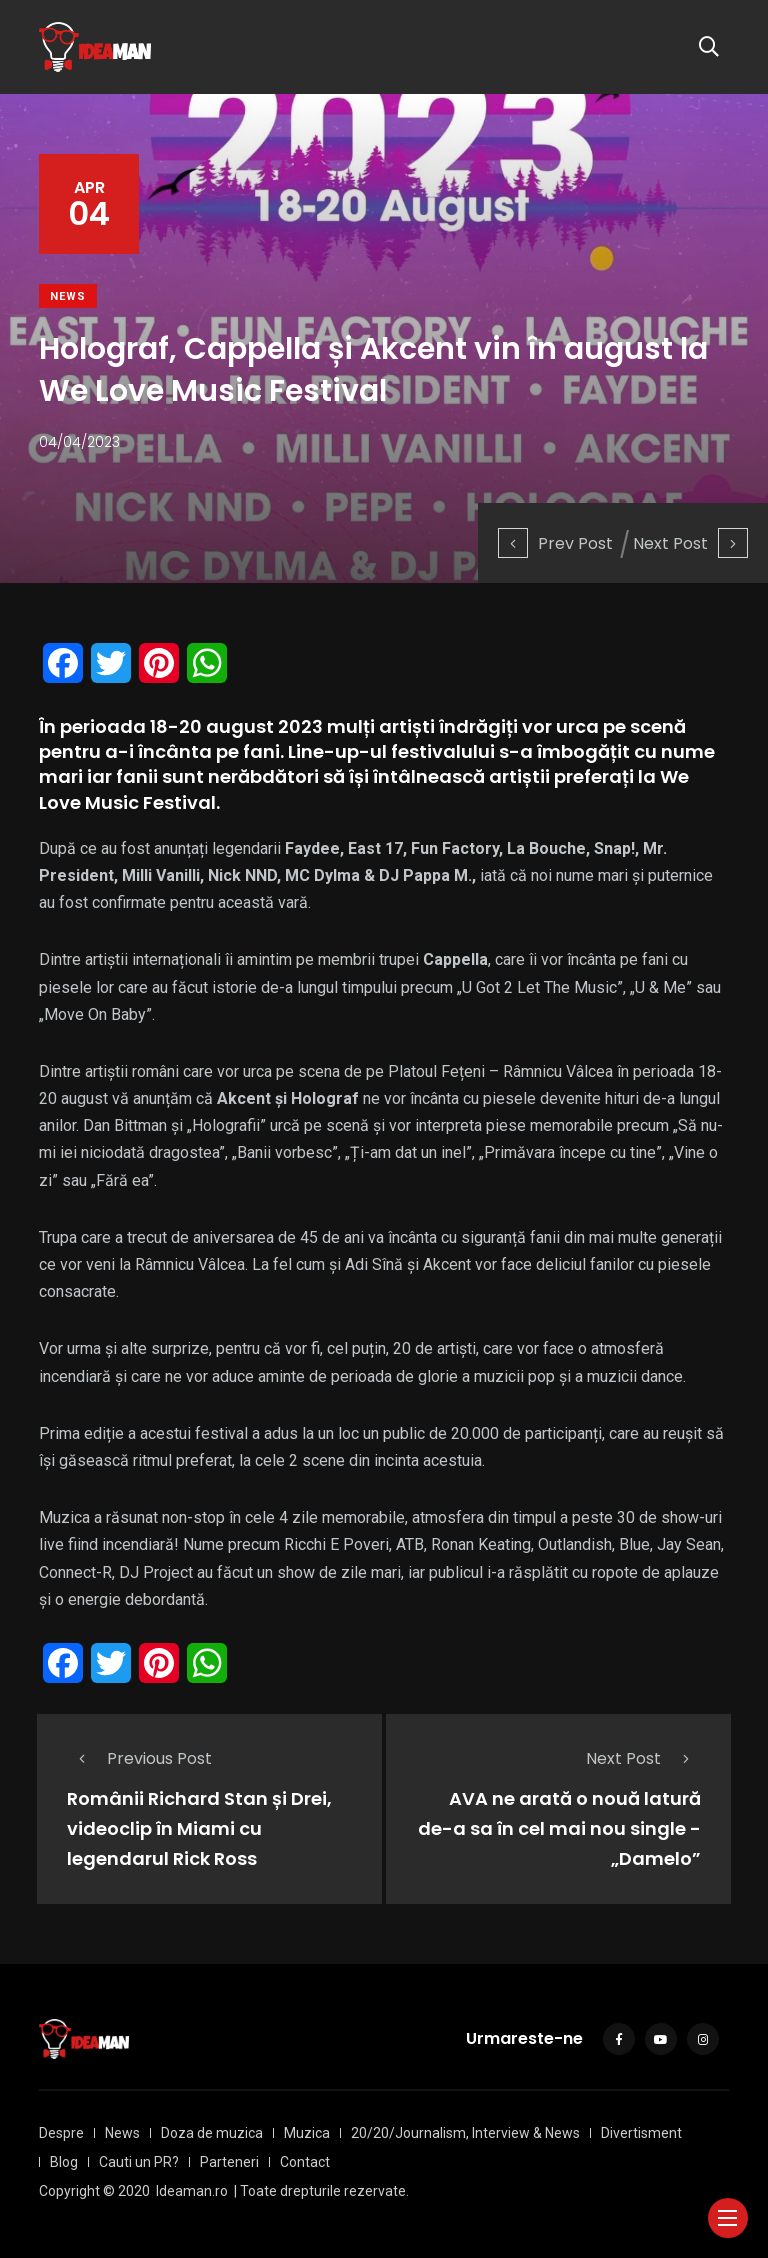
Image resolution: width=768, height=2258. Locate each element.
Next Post (690, 543)
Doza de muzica (212, 2133)
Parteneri (229, 2162)
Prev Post (555, 543)
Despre (61, 2133)
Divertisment (641, 2133)
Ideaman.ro (192, 2191)
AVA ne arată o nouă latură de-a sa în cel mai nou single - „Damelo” (559, 1828)
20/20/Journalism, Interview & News (465, 2133)
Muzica (307, 2133)
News (68, 296)
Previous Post (139, 1758)
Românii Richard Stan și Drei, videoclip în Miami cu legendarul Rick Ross (199, 1828)
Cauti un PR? (139, 2162)
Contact (305, 2162)
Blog (64, 2162)
